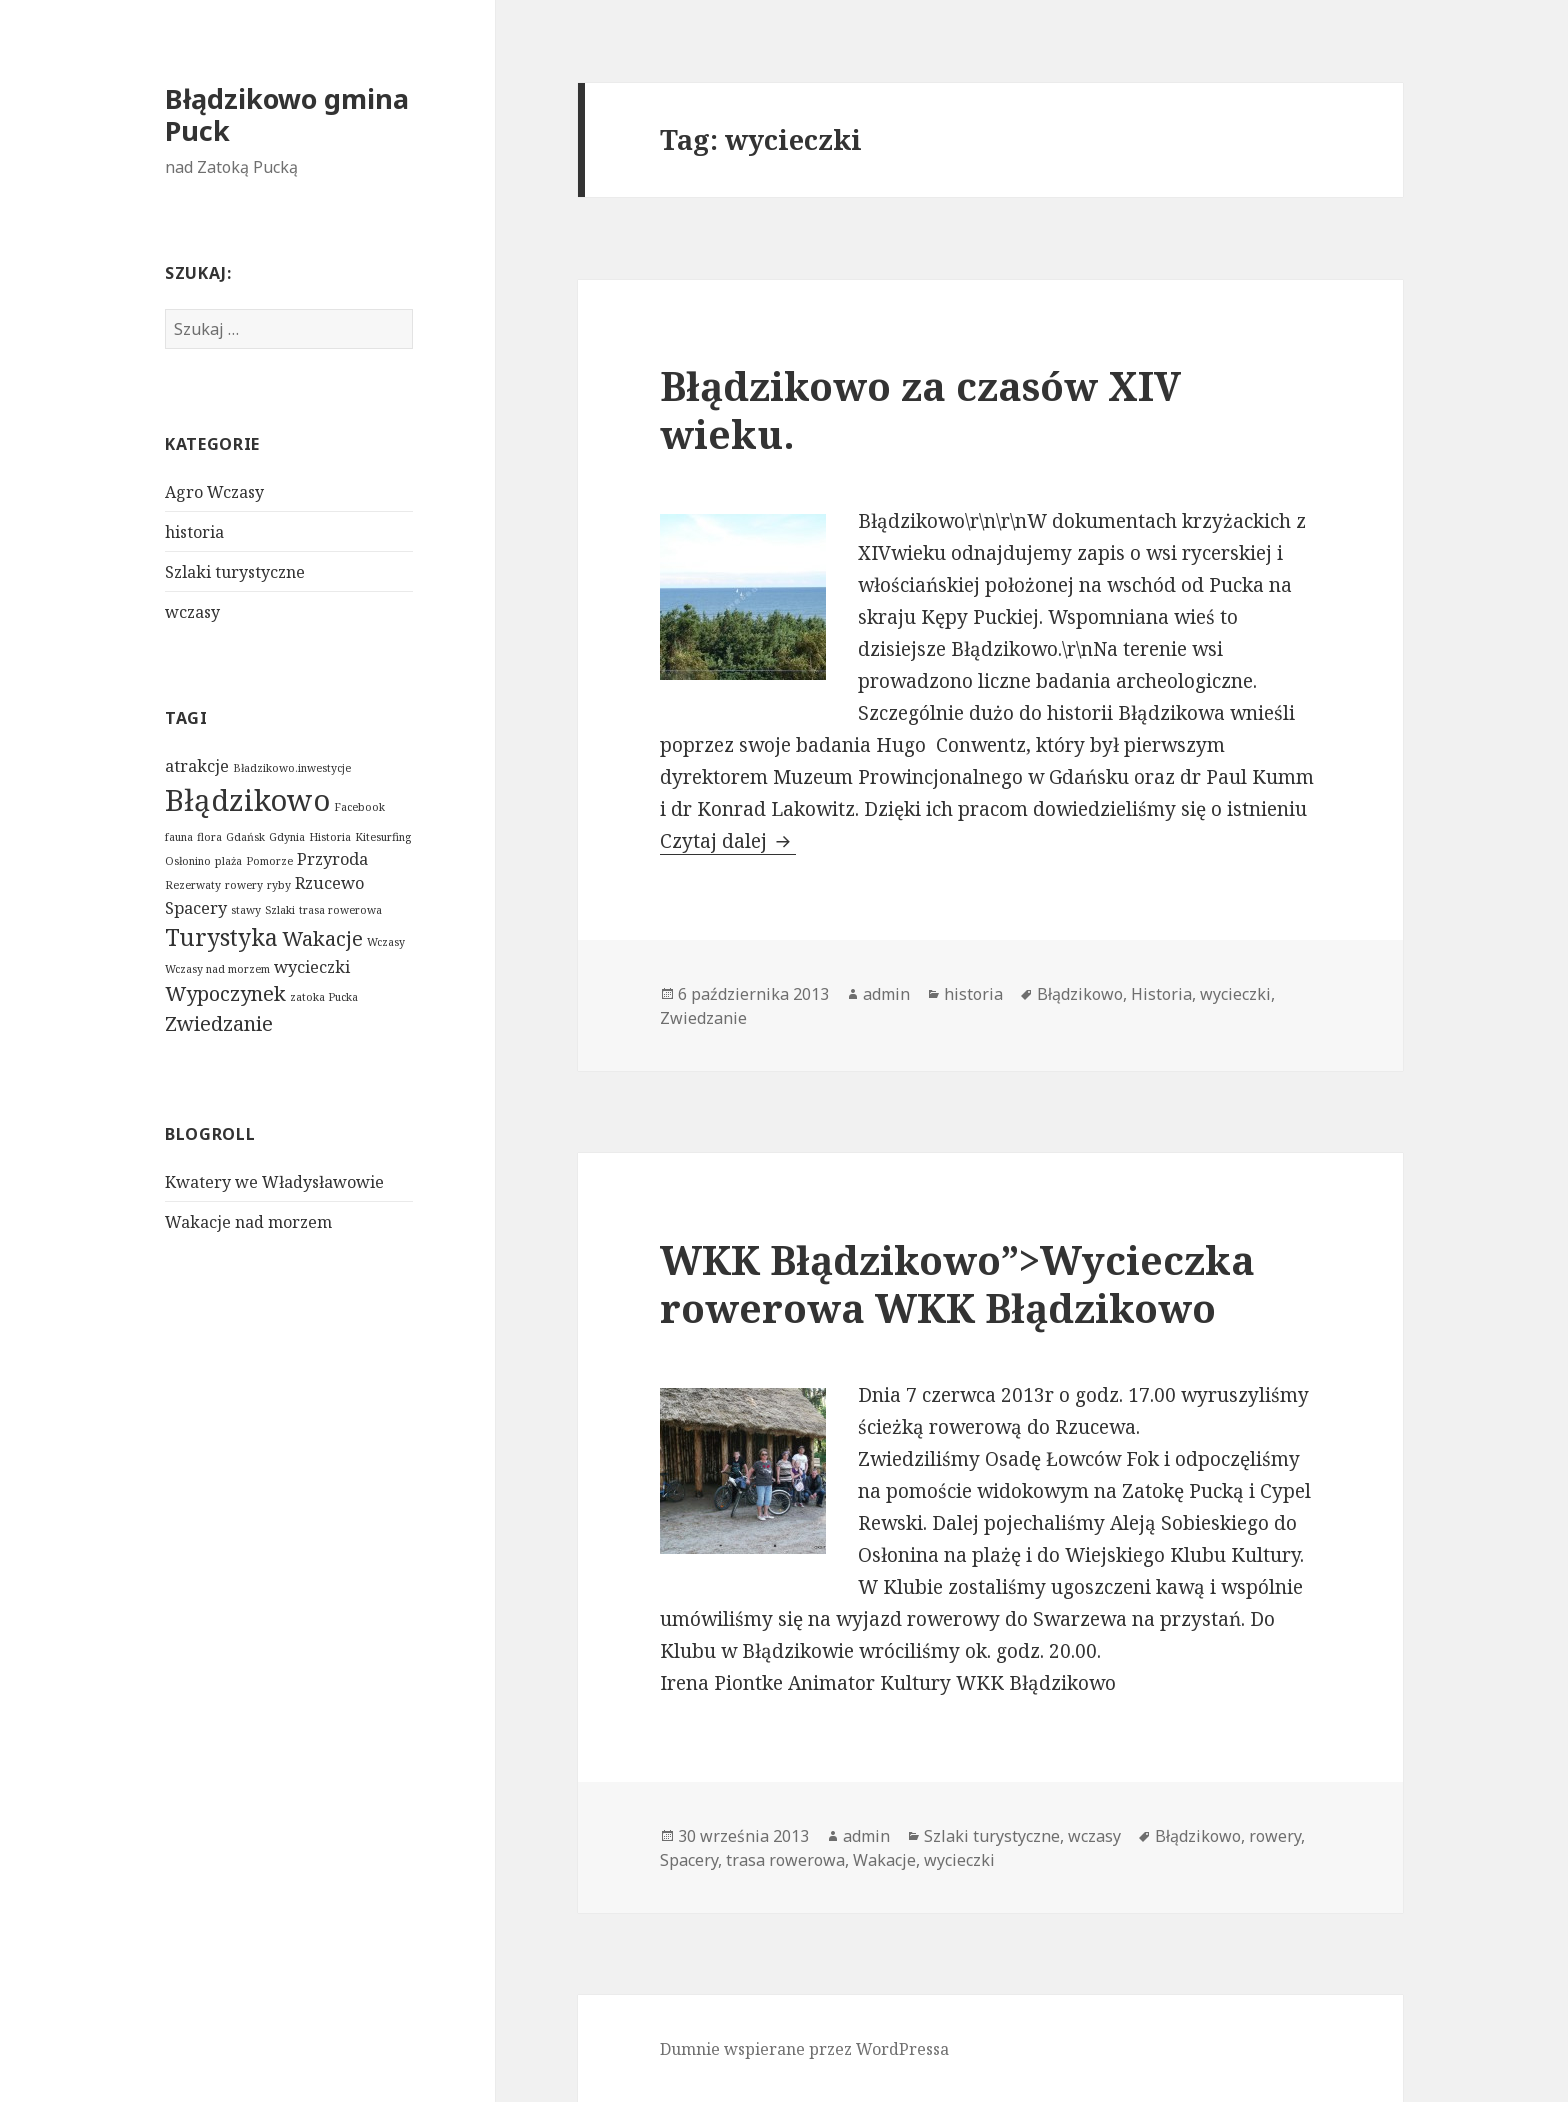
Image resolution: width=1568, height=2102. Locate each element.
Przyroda (332, 859)
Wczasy (386, 942)
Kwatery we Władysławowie (274, 1182)
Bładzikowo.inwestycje (292, 768)
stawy (246, 910)
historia (194, 532)
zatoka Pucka (324, 997)
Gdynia (287, 837)
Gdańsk (245, 837)
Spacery (196, 908)
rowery (244, 885)
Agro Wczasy (214, 492)
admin (886, 994)
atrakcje (197, 766)
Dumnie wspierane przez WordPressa (804, 2049)
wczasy (192, 612)
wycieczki (312, 967)
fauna (179, 837)
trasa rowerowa (340, 910)
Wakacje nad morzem (248, 1222)
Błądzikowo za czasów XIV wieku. (920, 409)
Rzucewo (329, 883)
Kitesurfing (383, 837)
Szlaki (280, 910)
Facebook (359, 807)
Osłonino (188, 861)
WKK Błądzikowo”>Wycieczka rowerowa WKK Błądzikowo (957, 1283)
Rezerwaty (193, 885)
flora (209, 837)
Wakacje (322, 938)
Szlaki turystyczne (235, 572)
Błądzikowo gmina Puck (287, 114)
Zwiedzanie (219, 1023)
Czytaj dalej (728, 841)
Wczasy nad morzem (217, 969)
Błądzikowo (247, 800)
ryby (279, 885)
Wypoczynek (225, 993)
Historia (330, 837)
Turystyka (221, 937)
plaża (228, 861)
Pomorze (269, 861)
